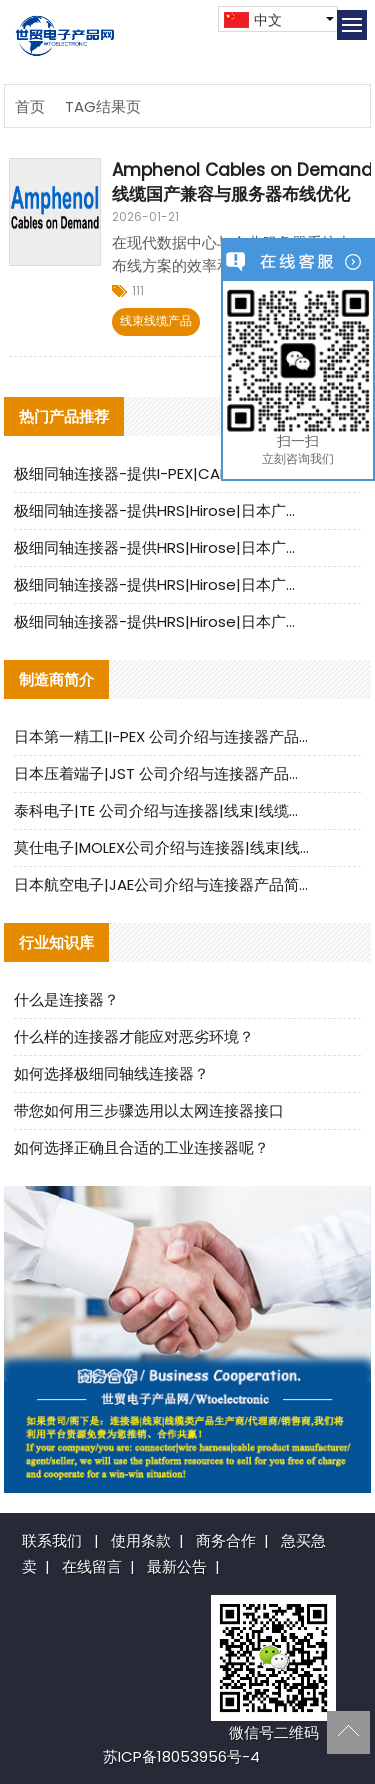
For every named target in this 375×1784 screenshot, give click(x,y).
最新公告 (177, 1566)
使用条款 (141, 1540)
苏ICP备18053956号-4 (181, 1756)
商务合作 (226, 1540)
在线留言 (92, 1566)
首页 (30, 106)
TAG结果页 (103, 106)
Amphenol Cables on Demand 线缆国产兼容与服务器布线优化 (242, 182)
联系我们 (52, 1540)
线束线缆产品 (156, 320)
